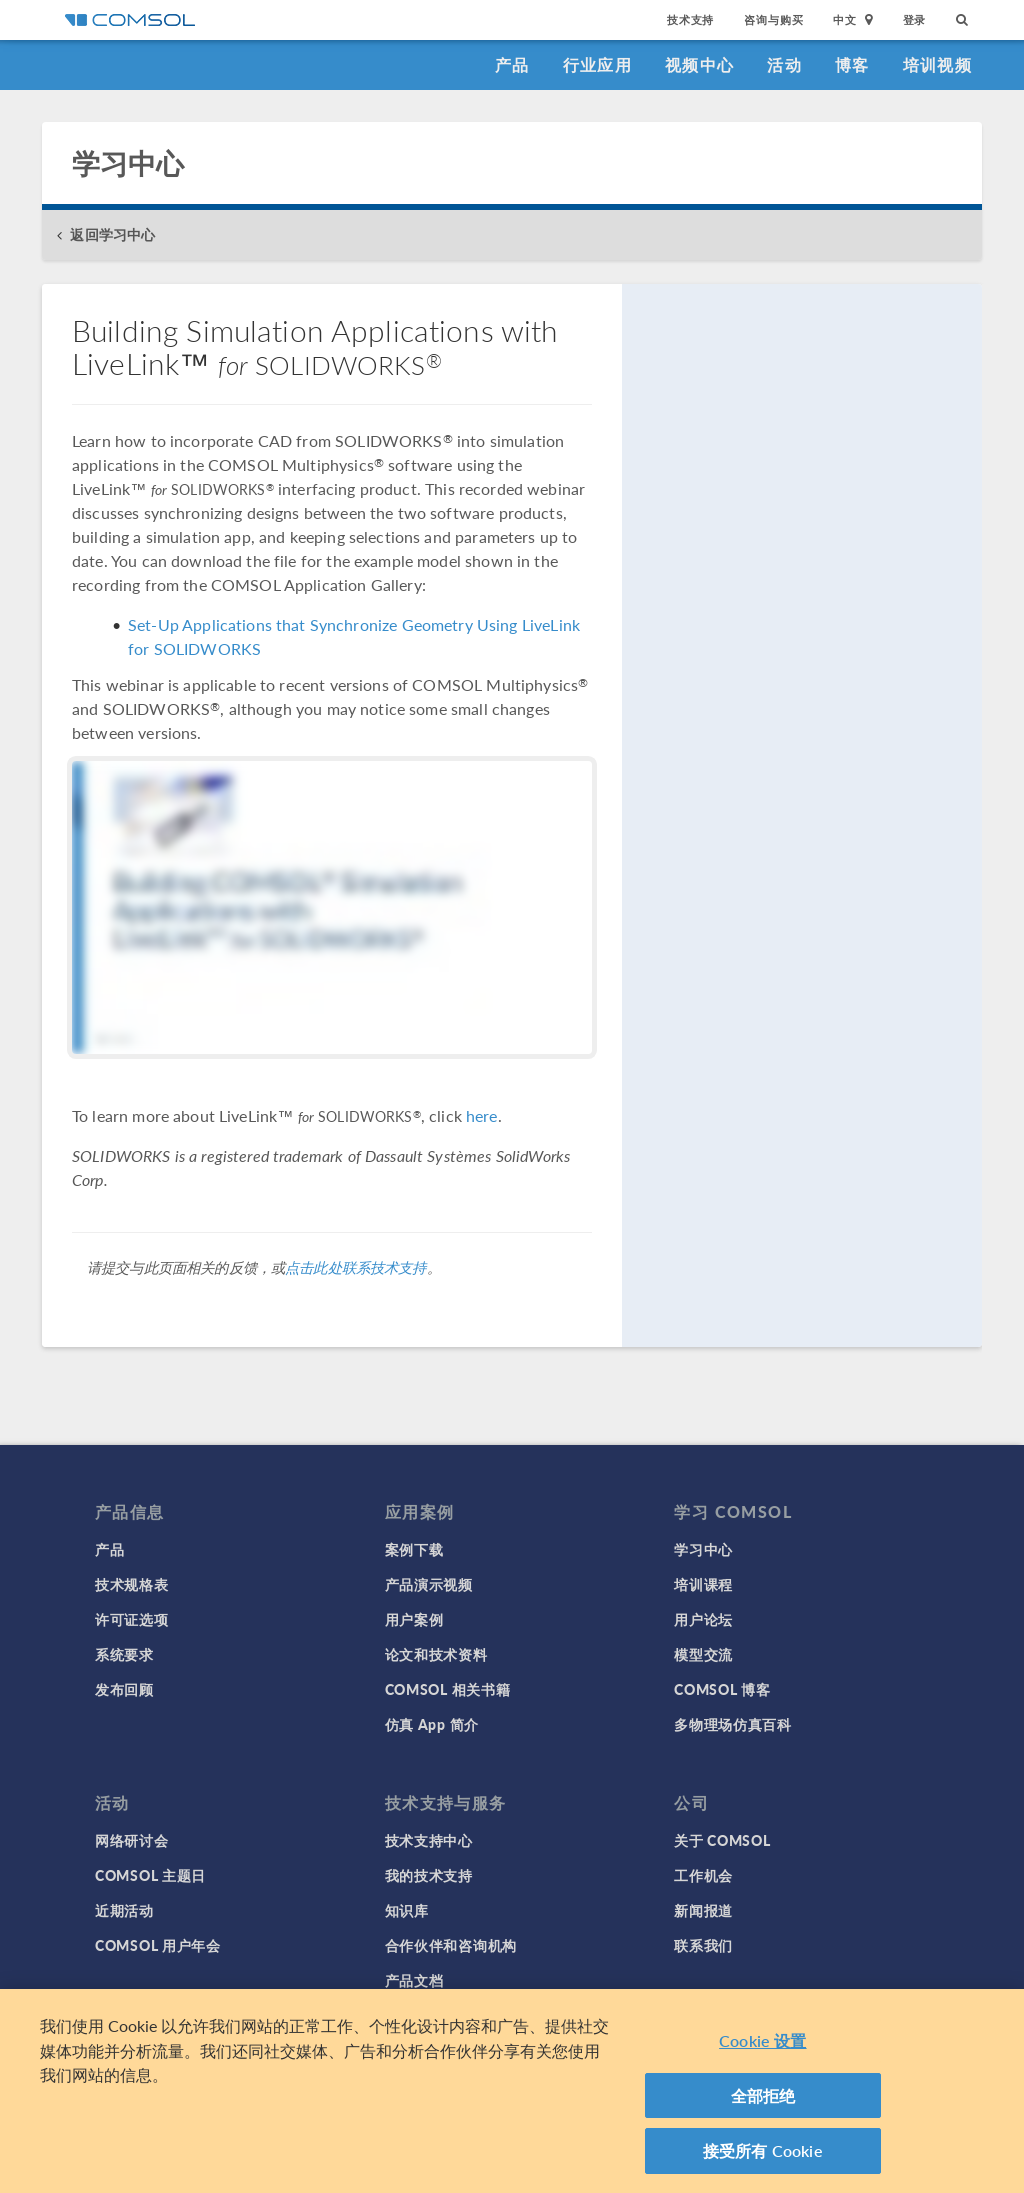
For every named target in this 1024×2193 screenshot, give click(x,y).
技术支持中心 (429, 1840)
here (482, 1115)
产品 (512, 64)
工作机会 (703, 1875)
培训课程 (703, 1584)
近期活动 (124, 1910)
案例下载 (414, 1549)
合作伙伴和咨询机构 (451, 1945)
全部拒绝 (763, 2100)
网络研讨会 (132, 1840)
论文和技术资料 (436, 1654)
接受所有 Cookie (763, 2156)
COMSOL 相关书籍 (448, 1689)
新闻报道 (703, 1910)
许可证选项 (132, 1619)
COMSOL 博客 (722, 1689)
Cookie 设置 (762, 2046)
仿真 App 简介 (432, 1724)
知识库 (407, 1910)
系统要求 (124, 1654)
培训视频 (937, 64)
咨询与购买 (773, 19)
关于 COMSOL (722, 1840)
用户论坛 (703, 1619)
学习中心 (703, 1549)
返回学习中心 (112, 234)
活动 (784, 64)
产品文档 (414, 1980)
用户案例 (414, 1619)
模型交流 (703, 1654)
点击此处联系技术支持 (356, 1267)
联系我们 (703, 1945)
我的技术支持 (429, 1875)
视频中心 (699, 64)
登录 (915, 19)
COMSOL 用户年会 (158, 1945)
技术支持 (690, 19)
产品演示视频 (429, 1584)
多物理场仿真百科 (733, 1724)
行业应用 (597, 64)
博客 (852, 64)
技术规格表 (132, 1584)
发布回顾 (124, 1689)
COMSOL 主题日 (150, 1875)
